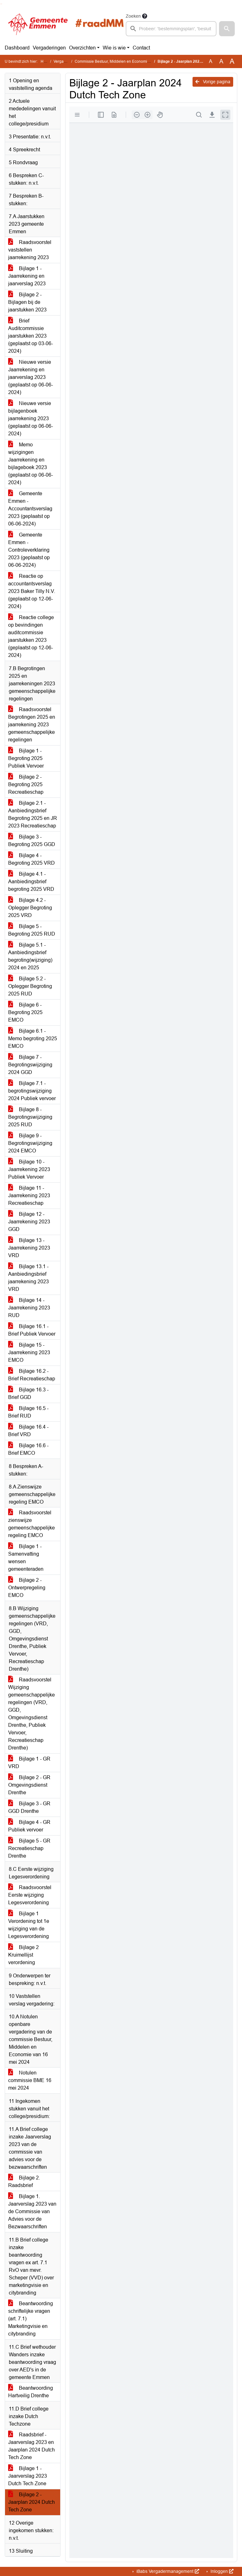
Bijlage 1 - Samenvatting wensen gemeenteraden (25, 1558)
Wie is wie (114, 47)
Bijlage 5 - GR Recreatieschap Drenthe (29, 1848)
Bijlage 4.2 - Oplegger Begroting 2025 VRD (30, 907)
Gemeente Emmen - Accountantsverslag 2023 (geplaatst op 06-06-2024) (30, 508)
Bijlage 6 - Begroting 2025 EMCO (25, 1012)
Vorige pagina (212, 81)
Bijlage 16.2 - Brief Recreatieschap (31, 1374)
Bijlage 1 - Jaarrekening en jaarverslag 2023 (27, 276)
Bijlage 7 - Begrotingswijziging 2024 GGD (30, 1064)
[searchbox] (171, 28)
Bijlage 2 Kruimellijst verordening (23, 1955)
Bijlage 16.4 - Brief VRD (28, 1430)
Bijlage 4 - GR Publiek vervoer (29, 1825)
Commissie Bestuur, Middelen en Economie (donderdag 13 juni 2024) (134, 61)
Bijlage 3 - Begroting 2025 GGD (31, 840)
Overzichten (82, 47)
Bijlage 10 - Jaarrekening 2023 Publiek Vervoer (29, 1169)
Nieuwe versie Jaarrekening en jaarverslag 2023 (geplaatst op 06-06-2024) (30, 377)
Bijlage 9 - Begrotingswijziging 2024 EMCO (30, 1143)
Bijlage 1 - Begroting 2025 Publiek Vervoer (26, 758)
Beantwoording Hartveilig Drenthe (30, 2391)
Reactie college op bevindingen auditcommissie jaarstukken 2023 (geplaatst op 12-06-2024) (31, 636)
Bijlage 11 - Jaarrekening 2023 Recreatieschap (29, 1195)
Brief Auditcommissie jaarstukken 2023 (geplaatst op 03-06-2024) (30, 336)
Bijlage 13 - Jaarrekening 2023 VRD (29, 1248)
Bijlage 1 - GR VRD (29, 1762)
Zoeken (133, 16)
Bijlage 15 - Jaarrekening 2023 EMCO (29, 1352)
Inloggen (221, 2571)
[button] (227, 28)
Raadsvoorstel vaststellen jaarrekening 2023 (29, 250)
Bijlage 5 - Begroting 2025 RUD (31, 930)
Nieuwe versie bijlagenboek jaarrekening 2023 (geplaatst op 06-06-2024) (30, 418)
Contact (141, 47)
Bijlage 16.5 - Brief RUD (28, 1412)
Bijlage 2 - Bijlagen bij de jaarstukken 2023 (27, 302)
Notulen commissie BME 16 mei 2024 (29, 2080)
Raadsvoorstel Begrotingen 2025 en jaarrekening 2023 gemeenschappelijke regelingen (31, 724)
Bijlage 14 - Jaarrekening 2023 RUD (29, 1307)
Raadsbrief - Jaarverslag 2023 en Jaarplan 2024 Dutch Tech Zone (31, 2446)
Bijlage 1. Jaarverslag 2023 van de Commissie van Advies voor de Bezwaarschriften (32, 2211)
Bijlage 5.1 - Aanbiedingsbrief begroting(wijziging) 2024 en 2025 (30, 956)
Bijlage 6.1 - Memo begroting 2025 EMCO (32, 1038)
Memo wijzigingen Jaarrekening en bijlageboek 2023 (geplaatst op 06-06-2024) (30, 463)
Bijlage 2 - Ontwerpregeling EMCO (26, 1587)
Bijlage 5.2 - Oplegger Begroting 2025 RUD (30, 986)
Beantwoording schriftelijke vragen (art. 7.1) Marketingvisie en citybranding (30, 2318)
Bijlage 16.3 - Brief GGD (28, 1393)
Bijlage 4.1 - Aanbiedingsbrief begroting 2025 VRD (31, 881)
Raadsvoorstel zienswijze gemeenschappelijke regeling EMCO (31, 1524)
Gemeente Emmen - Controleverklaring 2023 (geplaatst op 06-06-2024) (29, 550)
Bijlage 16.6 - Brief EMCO (28, 1449)
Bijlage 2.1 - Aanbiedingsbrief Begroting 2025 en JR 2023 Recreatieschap (32, 814)
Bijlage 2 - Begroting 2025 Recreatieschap (25, 784)
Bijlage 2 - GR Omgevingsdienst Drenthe (29, 1785)
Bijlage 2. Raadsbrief (24, 2181)
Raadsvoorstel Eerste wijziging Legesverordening (29, 1895)
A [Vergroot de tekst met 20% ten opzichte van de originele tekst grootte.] (221, 61)
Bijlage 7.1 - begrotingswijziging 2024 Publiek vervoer (32, 1091)
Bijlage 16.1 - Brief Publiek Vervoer (31, 1330)
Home (46, 61)
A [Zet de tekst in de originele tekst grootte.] (210, 61)
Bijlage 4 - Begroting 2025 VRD (31, 859)
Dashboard (17, 47)
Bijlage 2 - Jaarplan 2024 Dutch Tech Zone (31, 2502)
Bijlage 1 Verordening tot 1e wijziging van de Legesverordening (28, 1925)
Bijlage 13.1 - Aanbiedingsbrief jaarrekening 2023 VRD (28, 1278)
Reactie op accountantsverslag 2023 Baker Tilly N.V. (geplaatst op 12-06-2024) (31, 591)
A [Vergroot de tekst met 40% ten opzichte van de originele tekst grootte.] (232, 61)
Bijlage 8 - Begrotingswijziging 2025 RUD (30, 1117)
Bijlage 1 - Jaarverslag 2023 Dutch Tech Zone (27, 2476)
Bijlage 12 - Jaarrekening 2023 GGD (29, 1221)
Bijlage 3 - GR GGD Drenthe (29, 1807)
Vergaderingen (49, 47)
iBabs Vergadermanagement (167, 2571)
